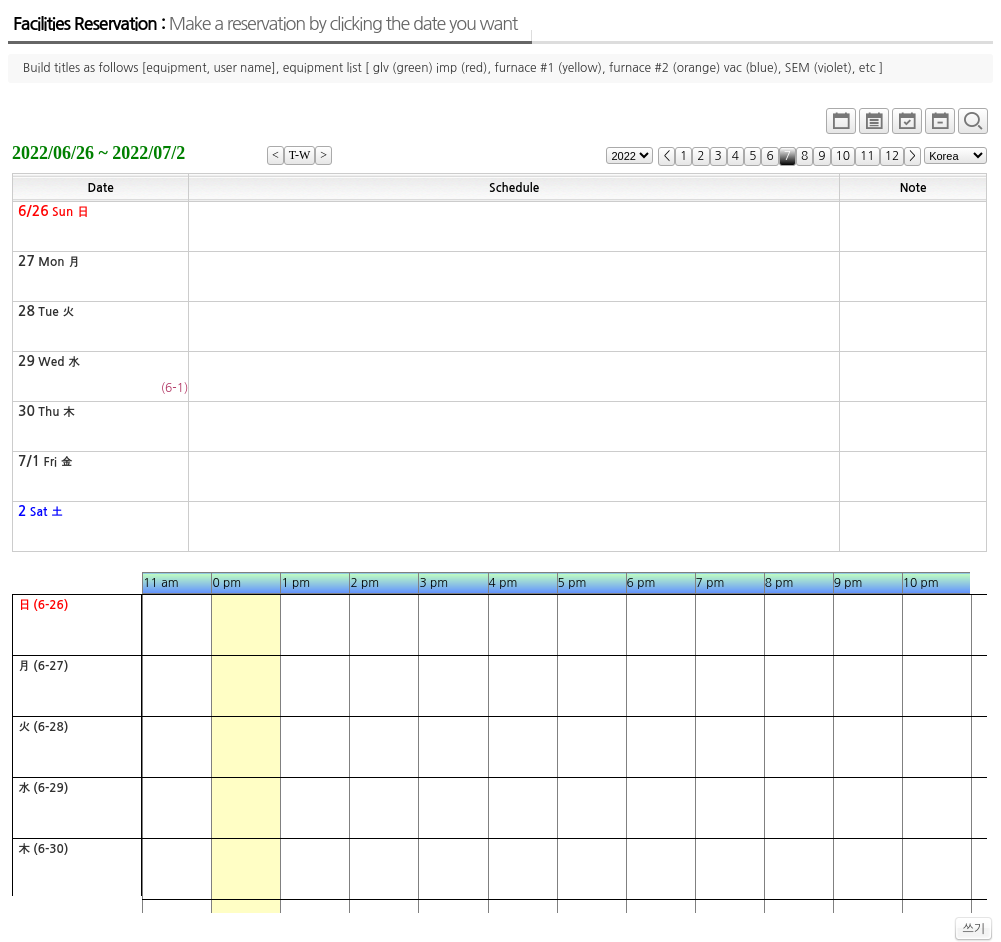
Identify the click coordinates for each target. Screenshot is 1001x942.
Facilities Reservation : (265, 24)
